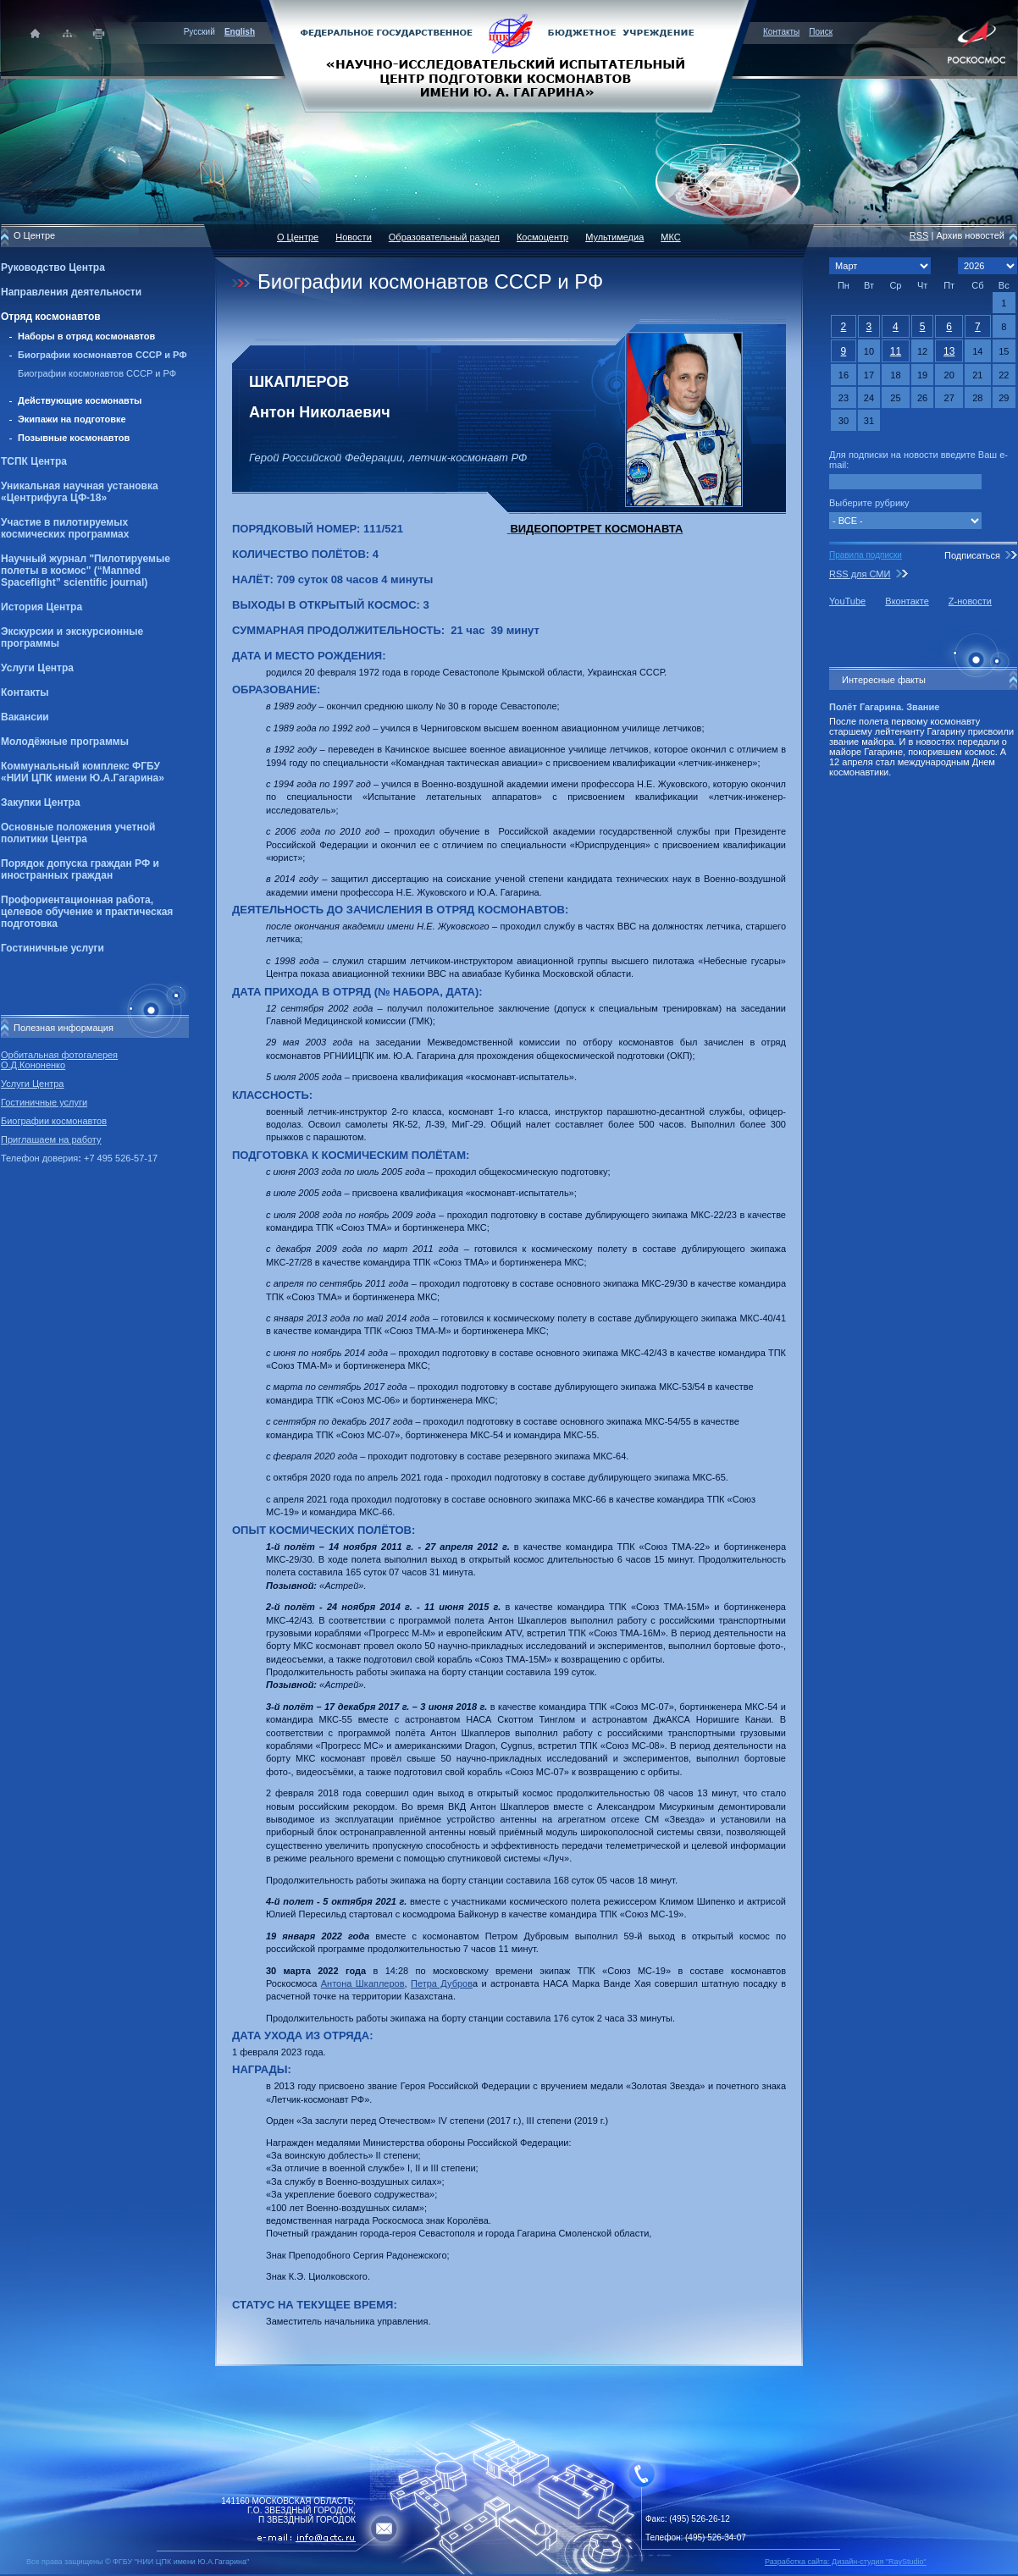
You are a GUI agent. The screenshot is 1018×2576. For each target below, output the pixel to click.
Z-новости (970, 601)
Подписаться (972, 555)
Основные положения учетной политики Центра (78, 833)
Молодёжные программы (65, 741)
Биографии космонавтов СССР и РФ (102, 355)
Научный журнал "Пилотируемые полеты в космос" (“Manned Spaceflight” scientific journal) (85, 570)
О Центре (297, 237)
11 (895, 351)
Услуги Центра (37, 668)
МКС (670, 237)
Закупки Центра (40, 802)
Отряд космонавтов (51, 317)
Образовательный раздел (444, 237)
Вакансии (25, 717)
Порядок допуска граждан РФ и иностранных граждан (80, 869)
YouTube (847, 601)
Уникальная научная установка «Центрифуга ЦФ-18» (79, 492)
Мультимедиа (614, 237)
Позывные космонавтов (74, 438)
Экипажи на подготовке (72, 419)
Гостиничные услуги (52, 948)
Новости (353, 237)
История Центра (41, 607)
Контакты (781, 31)
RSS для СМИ (859, 574)
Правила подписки (865, 555)
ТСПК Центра (34, 461)
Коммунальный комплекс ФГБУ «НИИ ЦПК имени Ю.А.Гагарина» (82, 772)
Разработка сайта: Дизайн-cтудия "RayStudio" (846, 2561)
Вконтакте (906, 601)
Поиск (821, 31)
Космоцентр (542, 237)
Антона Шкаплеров (363, 1983)
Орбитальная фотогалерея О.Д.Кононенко (59, 1060)
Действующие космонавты (80, 400)
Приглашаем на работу (51, 1139)
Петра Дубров (442, 1983)
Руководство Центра (53, 267)
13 (948, 351)
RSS (919, 235)
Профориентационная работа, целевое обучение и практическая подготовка (87, 911)
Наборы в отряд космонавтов (86, 336)
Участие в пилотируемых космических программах (65, 528)
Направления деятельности (71, 292)
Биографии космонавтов (54, 1121)
